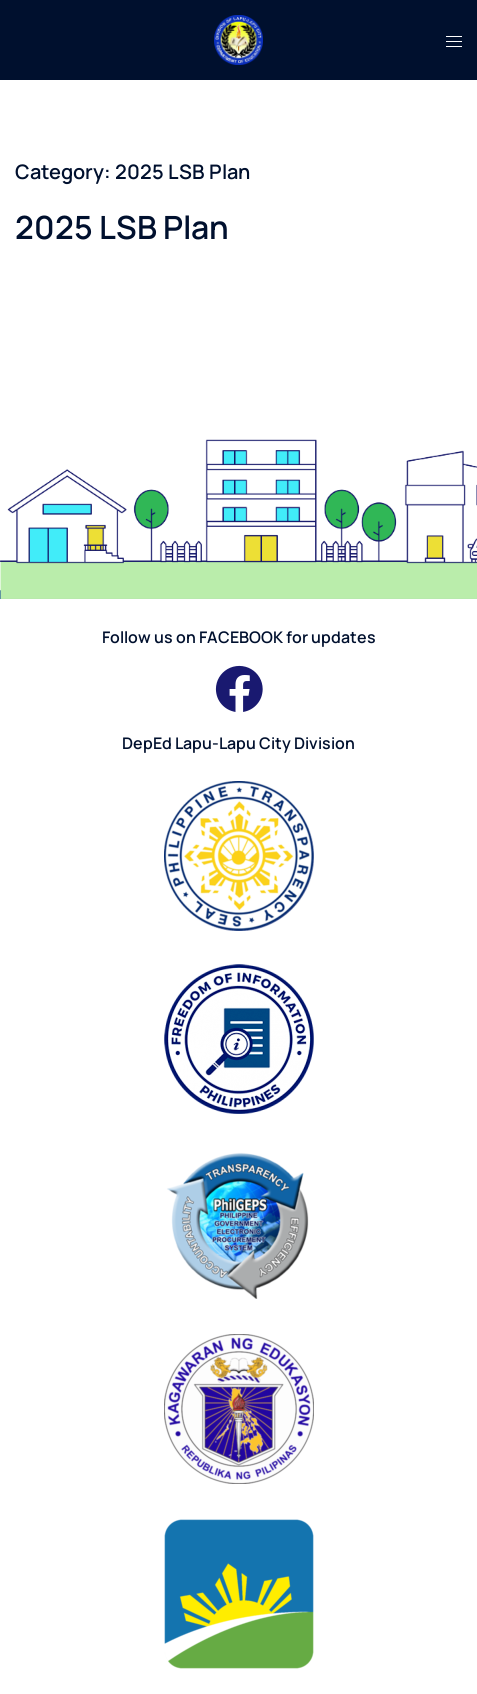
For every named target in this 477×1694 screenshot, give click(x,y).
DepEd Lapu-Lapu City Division (238, 743)
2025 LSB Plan (122, 227)
